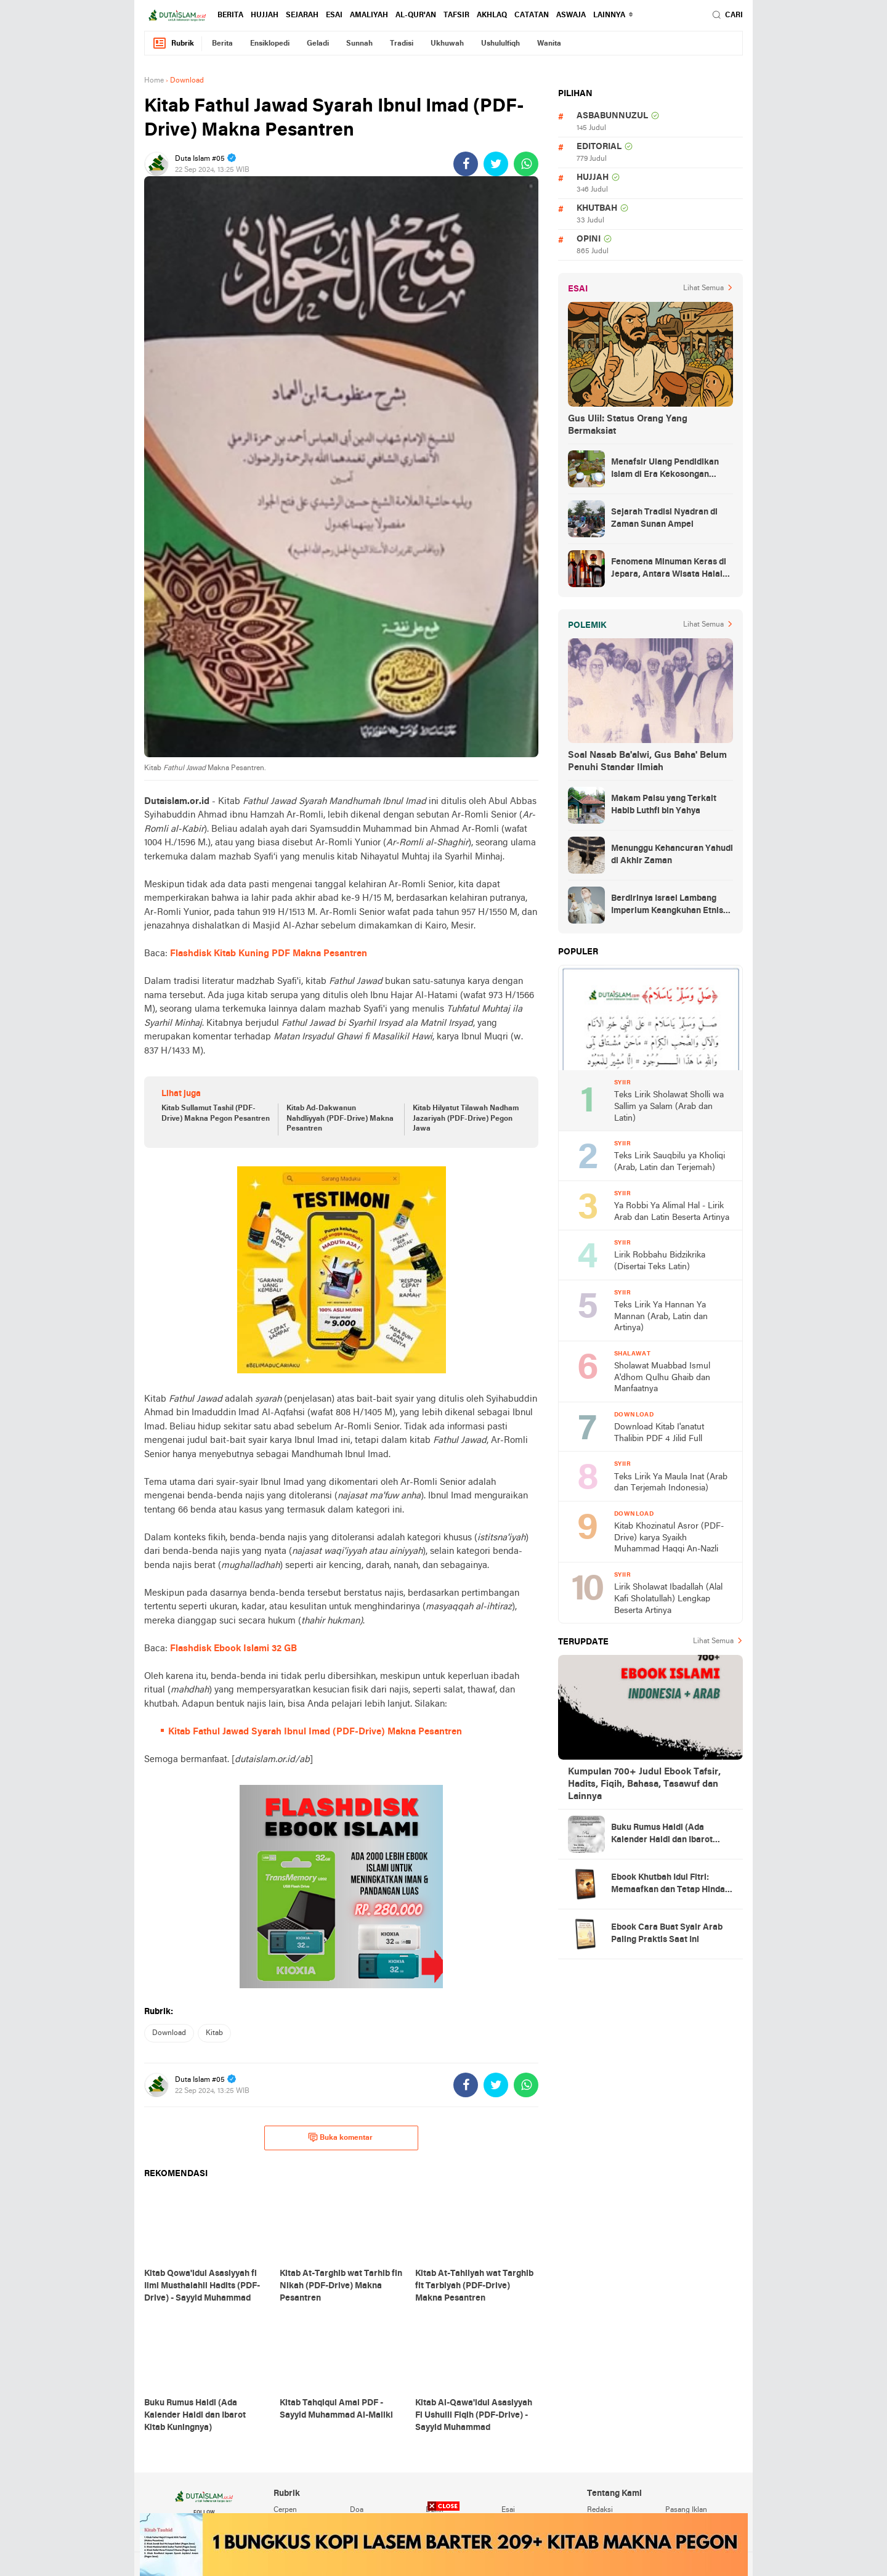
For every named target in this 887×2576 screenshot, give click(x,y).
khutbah (597, 208)
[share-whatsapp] (526, 164)
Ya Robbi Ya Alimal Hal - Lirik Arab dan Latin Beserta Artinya (671, 1211)
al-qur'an (415, 15)
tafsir (456, 15)
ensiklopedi (270, 43)
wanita (549, 43)
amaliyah (369, 15)
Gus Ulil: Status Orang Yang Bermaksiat (627, 425)
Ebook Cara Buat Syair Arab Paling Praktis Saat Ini (667, 1933)
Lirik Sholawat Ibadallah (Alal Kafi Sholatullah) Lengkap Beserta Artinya (668, 1599)
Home (154, 80)
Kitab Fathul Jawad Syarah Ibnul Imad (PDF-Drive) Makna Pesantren (315, 1732)
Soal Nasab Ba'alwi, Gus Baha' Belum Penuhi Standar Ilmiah (647, 761)
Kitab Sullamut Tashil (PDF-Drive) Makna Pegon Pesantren (215, 1114)
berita (230, 15)
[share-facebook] (465, 164)
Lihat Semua (703, 288)
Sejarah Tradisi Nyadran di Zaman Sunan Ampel (664, 518)
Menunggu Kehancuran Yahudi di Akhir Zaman (672, 855)
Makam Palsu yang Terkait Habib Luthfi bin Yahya (663, 805)
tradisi (401, 43)
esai (334, 15)
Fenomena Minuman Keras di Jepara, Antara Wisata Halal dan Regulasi (668, 569)
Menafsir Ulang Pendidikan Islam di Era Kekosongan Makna (665, 469)
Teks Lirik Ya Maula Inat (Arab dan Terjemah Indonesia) (670, 1483)
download (169, 2033)
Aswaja (571, 15)
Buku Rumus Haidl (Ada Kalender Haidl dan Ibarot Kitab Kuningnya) (662, 1835)
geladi (318, 43)
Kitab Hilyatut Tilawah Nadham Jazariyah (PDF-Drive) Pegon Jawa (466, 1119)
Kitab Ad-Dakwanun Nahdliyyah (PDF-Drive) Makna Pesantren (340, 1119)
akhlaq (492, 15)
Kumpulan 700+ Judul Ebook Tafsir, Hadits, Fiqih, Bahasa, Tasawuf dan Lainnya (644, 1784)
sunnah (359, 43)
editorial (599, 147)
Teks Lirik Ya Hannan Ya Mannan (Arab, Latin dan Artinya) (661, 1317)
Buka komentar (340, 2137)
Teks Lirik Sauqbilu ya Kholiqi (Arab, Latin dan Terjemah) (669, 1162)
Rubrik (173, 43)
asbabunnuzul (612, 116)
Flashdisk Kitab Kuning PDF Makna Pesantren (268, 954)
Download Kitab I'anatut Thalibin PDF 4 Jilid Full (659, 1433)
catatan (531, 15)
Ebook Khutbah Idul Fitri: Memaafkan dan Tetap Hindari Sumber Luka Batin (671, 1884)
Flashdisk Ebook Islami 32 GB (233, 1649)
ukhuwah (447, 43)
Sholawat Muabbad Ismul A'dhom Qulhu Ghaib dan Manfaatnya (662, 1378)
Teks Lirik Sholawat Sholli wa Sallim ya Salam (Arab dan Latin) (669, 1107)
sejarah (302, 15)
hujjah (264, 15)
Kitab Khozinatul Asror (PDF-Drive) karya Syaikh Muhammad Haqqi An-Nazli (669, 1538)
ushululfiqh (500, 43)
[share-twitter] (496, 164)
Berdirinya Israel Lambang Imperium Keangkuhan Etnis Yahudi (667, 905)
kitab (214, 2033)
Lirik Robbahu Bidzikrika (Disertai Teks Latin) (659, 1261)
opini (589, 239)
